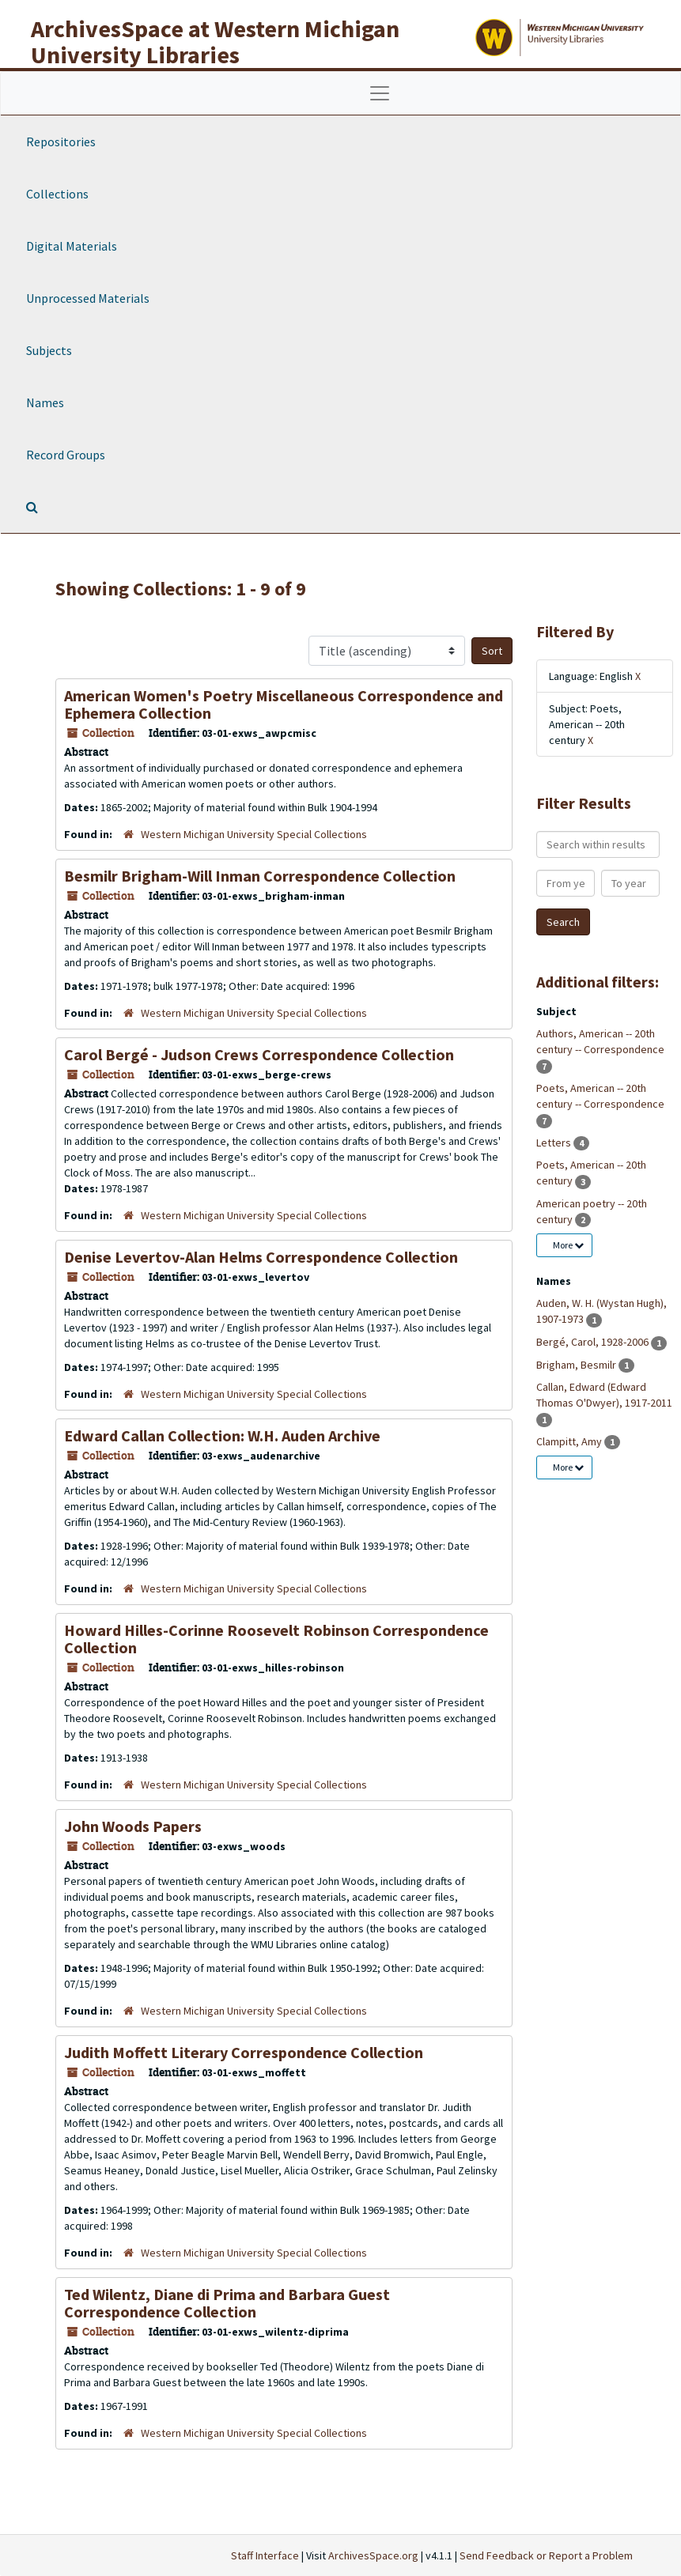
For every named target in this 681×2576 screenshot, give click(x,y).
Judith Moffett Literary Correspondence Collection (243, 2052)
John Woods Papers (133, 1826)
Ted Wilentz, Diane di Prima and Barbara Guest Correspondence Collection (227, 2302)
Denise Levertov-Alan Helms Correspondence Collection (261, 1257)
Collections (57, 194)
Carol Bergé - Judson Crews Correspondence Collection (259, 1054)
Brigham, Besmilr (577, 1365)
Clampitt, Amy (570, 1441)
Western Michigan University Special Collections (254, 834)
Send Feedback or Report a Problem (546, 2555)
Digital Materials (71, 246)
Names (45, 402)
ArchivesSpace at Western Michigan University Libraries (215, 41)
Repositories (61, 141)
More (568, 1245)
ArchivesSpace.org (373, 2555)
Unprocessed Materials (87, 298)
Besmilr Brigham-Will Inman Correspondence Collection (260, 876)
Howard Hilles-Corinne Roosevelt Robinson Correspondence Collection (276, 1638)
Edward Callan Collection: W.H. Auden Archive (222, 1435)
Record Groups (65, 455)
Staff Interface (265, 2555)
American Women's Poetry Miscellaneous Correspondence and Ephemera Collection (283, 704)
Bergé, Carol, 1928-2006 (593, 1342)
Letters (554, 1142)
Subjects (49, 350)
